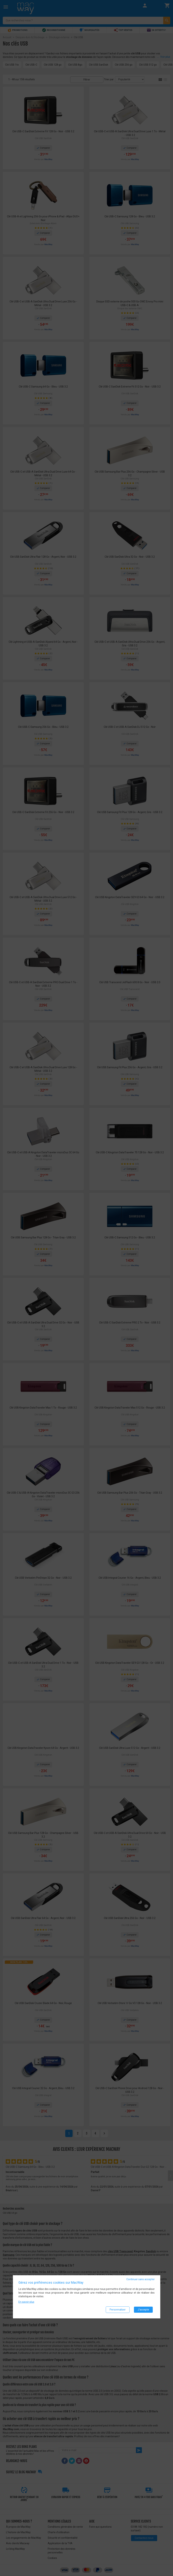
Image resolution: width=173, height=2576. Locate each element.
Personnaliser (118, 2309)
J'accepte (143, 2309)
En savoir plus (26, 2301)
